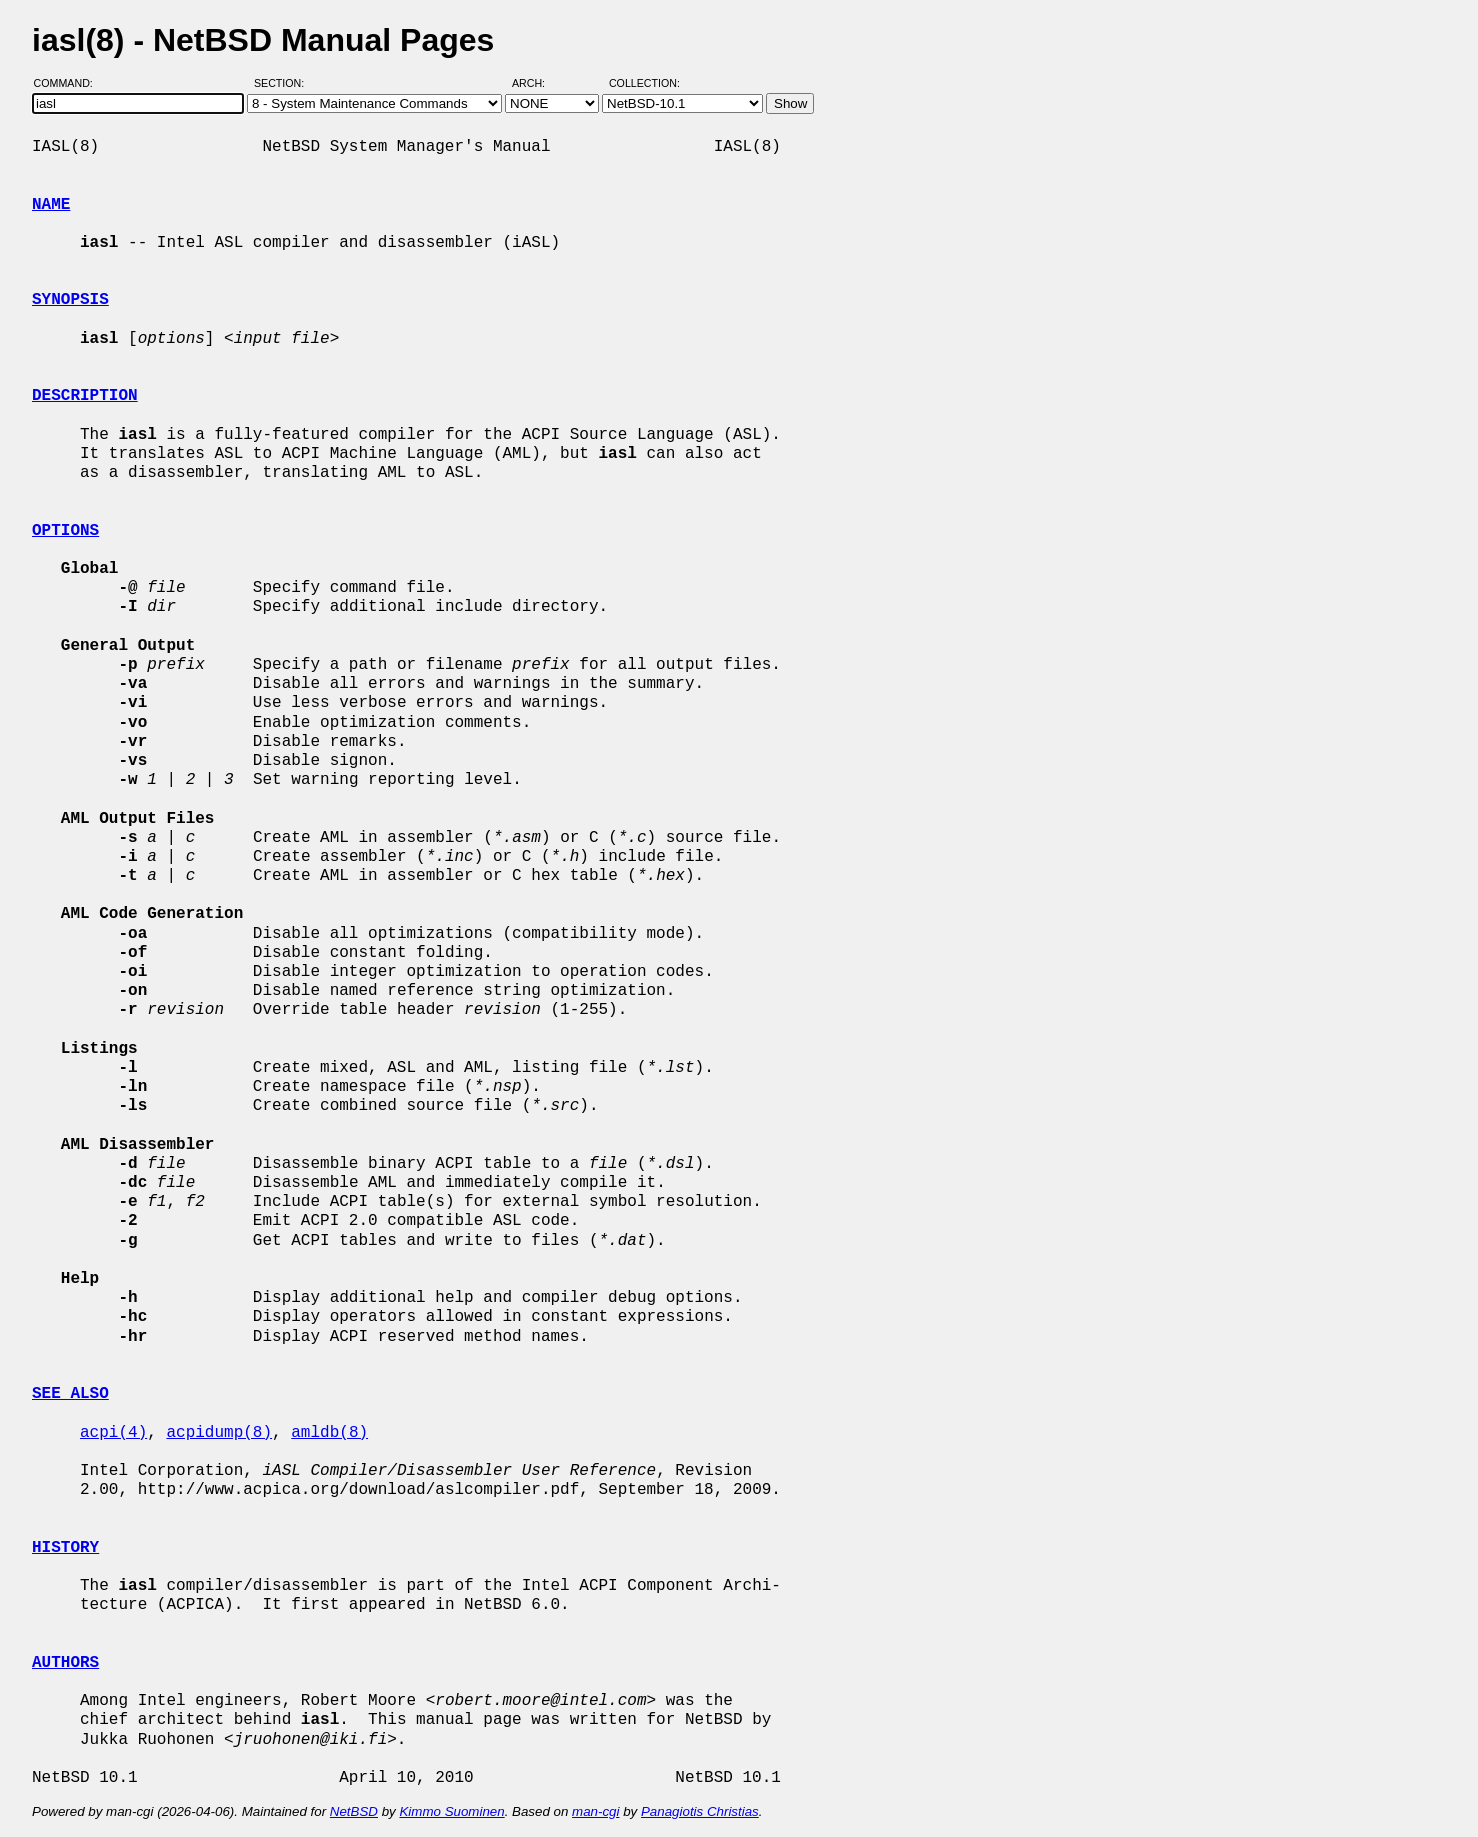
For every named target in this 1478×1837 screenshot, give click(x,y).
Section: (283, 83)
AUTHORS (65, 1663)
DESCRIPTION (85, 396)
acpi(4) (113, 1433)
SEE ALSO (70, 1394)
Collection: (644, 83)
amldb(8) (329, 1433)
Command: (69, 83)
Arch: (537, 83)
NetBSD (354, 1811)
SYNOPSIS (70, 300)
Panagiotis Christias (700, 1811)
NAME (51, 205)
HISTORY (65, 1548)
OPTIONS (65, 531)
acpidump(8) (219, 1433)
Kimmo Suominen (451, 1811)
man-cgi (595, 1811)
